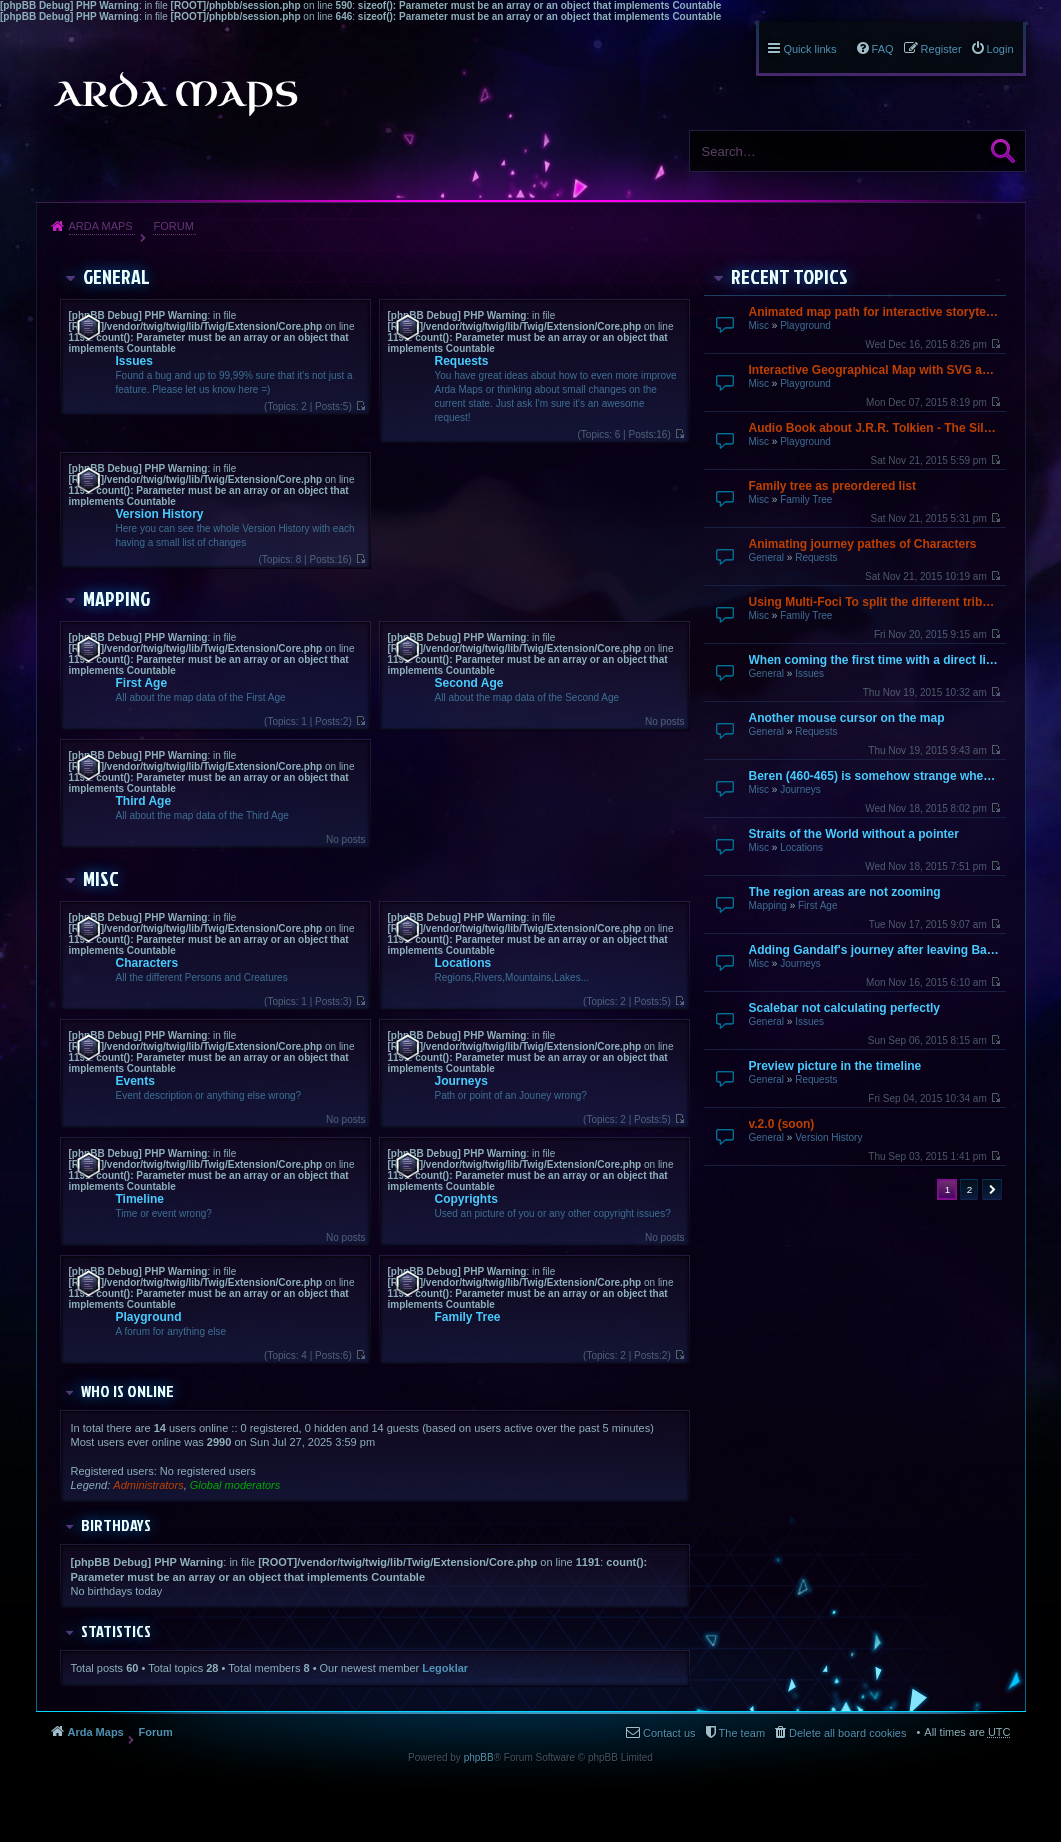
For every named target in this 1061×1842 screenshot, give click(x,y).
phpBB (479, 1757)
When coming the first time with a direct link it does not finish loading (875, 660)
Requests (816, 557)
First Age (817, 905)
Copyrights (466, 1199)
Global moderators (235, 1485)
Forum (173, 226)
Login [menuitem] (1000, 49)
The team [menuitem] (742, 1733)
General (767, 557)
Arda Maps (101, 226)
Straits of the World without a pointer (854, 834)
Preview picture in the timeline (835, 1066)
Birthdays (116, 1525)
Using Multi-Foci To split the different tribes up (875, 602)
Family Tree (806, 499)
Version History (828, 1137)
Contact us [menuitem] (669, 1733)
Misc (759, 325)
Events (135, 1081)
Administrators (148, 1485)
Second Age (469, 683)
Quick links (809, 49)
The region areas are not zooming (845, 892)
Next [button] (992, 1189)
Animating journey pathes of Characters (863, 544)
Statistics (116, 1631)
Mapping (768, 905)
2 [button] (970, 1189)
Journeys (800, 789)
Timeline (140, 1199)
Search (1003, 151)
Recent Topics (789, 276)
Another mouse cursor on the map (847, 718)
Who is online (127, 1391)
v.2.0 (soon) (782, 1124)
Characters (147, 963)
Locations (801, 847)
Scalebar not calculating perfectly (844, 1008)
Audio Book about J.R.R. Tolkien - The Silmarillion (875, 428)
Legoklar (445, 1668)
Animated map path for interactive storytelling (875, 312)
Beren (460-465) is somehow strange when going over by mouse (875, 776)
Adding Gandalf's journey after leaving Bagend (875, 950)
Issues (809, 673)
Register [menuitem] (941, 49)
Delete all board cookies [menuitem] (847, 1733)
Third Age (144, 801)
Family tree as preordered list (832, 486)
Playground (805, 325)
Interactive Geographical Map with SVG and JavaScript (875, 370)
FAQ (883, 49)
